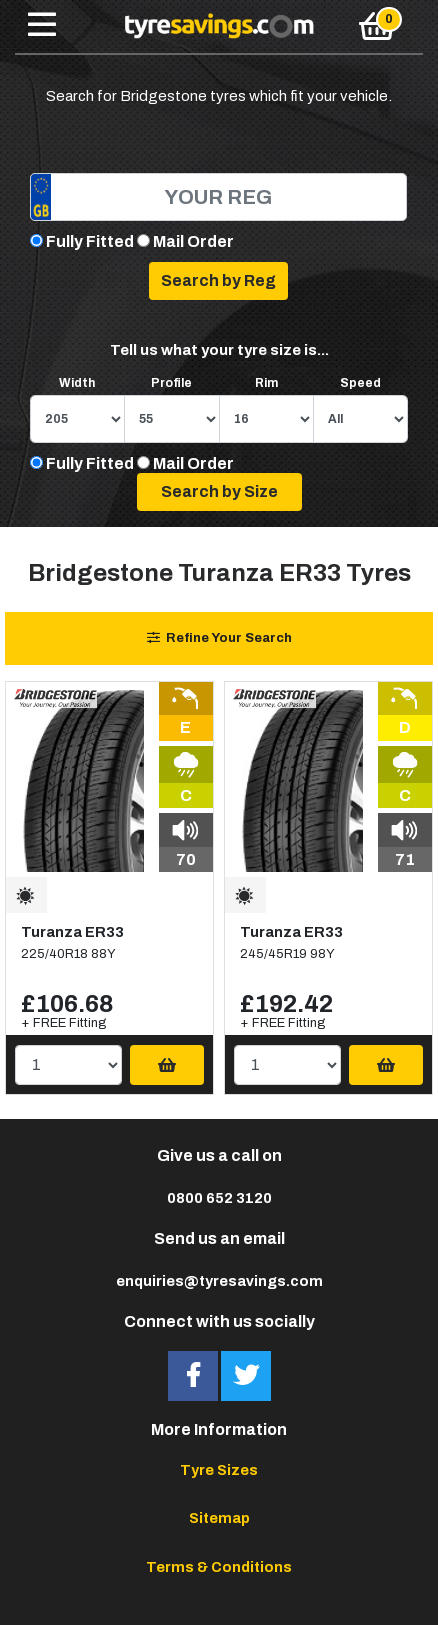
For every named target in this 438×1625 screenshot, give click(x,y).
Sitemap (219, 1518)
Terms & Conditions (219, 1567)
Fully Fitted (90, 241)
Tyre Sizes (219, 1470)
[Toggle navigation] (42, 26)
